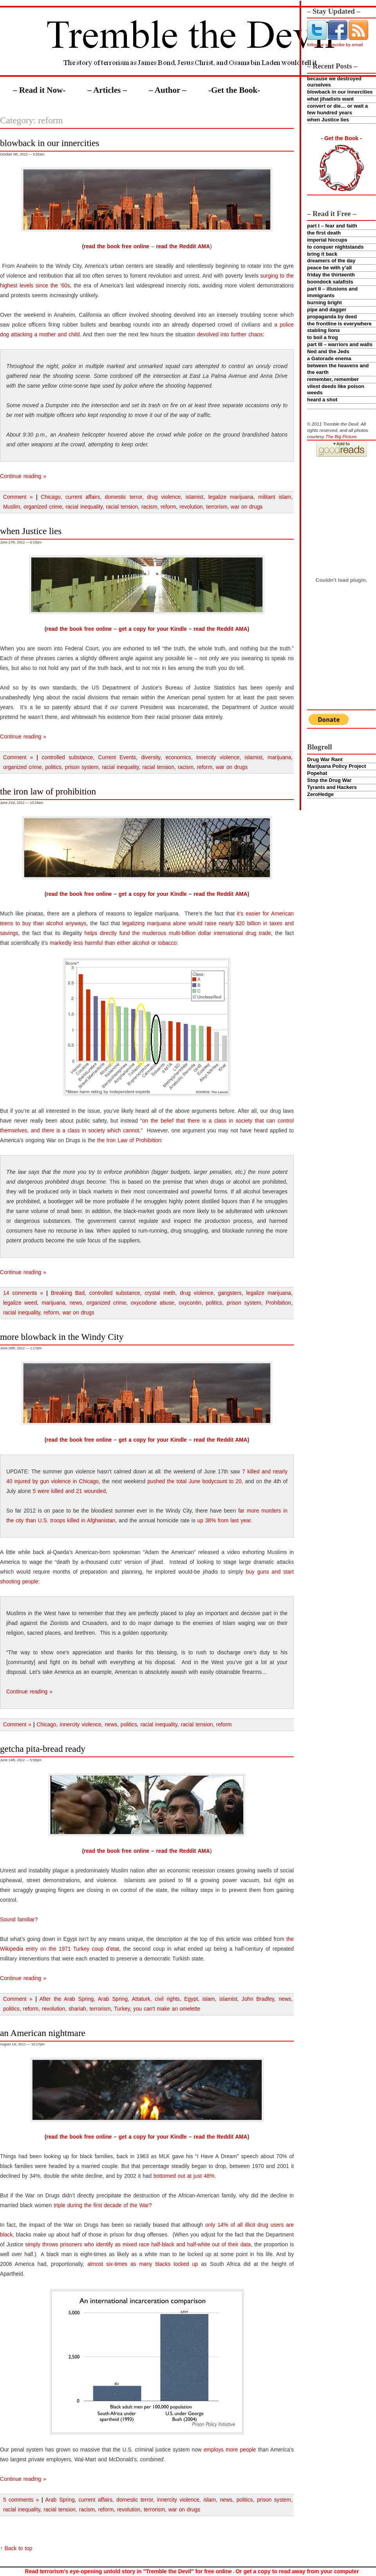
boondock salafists (330, 282)
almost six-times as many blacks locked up (142, 2264)
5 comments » (21, 2500)
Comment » (18, 497)
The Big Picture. (341, 436)
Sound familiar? (19, 1920)
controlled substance (67, 757)
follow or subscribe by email (335, 44)
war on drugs (246, 507)
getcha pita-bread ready (42, 1749)
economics (178, 757)
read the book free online (116, 246)
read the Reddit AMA (183, 246)
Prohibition (278, 1303)
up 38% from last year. (225, 1521)
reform (168, 507)
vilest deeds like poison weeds (335, 389)
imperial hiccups (327, 240)
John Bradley (258, 1999)
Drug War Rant (325, 759)
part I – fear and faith (332, 226)
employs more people (230, 2450)
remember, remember (333, 379)
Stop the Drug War (329, 780)
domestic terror (123, 497)
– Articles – (107, 90)
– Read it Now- (39, 90)
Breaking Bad (68, 1293)
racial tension (122, 507)
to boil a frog (322, 337)
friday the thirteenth (331, 275)
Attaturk (141, 1999)
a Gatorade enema (329, 358)
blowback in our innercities (340, 92)
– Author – (167, 90)
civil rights (167, 1999)
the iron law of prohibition (48, 791)
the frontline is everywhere (339, 324)
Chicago (50, 497)
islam (208, 1999)
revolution (190, 507)
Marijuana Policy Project (336, 766)
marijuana (279, 757)
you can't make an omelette (166, 2009)
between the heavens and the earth (338, 369)
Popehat (317, 773)
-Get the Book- (234, 90)
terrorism (216, 507)
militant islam (274, 497)
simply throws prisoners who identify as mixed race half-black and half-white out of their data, (138, 2244)
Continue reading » (23, 476)
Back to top (19, 2548)
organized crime (43, 507)
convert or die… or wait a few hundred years (337, 109)
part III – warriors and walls (339, 344)
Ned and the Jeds (328, 351)
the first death (324, 233)
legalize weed (20, 1303)
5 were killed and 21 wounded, (70, 1491)
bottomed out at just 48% (184, 2176)
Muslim (11, 507)
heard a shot (322, 400)
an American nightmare (42, 2033)
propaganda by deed (332, 317)
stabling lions (323, 330)
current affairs (82, 497)
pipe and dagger (326, 309)
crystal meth (160, 1293)
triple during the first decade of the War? (103, 2205)
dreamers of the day (331, 261)
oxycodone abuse (152, 1303)
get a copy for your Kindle (153, 629)
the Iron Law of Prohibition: (130, 1140)
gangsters (230, 1293)
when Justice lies (328, 120)
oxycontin (190, 1303)
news (76, 1303)
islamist (195, 497)
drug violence (164, 497)
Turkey (122, 2009)
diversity (150, 757)
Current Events (117, 757)
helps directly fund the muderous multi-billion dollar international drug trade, (179, 933)
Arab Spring (113, 1999)
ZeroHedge (320, 794)
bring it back (322, 254)
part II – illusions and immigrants (332, 292)
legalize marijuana (230, 497)
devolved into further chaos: (230, 335)
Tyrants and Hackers (332, 787)
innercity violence (218, 757)
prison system (82, 767)
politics (53, 767)
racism (149, 507)
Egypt (191, 1999)
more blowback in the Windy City (61, 1337)
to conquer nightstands (335, 247)
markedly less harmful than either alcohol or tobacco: (114, 943)
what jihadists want (330, 99)
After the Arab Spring (67, 1999)
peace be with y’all (329, 268)
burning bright (324, 302)
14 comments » (23, 1293)
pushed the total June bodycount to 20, (195, 1481)
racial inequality (84, 507)
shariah (77, 2009)
